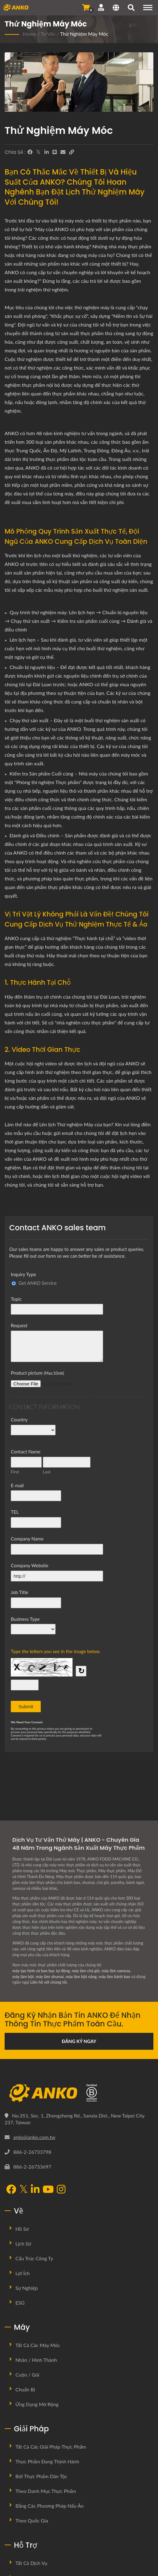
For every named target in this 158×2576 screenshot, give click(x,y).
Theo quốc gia (31, 2520)
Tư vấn (48, 34)
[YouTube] (48, 2189)
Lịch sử (23, 2243)
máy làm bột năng (81, 1976)
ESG (20, 2303)
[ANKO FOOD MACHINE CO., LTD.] (79, 2093)
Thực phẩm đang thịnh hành (47, 2461)
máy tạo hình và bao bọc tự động (41, 1970)
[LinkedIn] (47, 152)
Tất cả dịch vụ (31, 2563)
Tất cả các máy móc (37, 2345)
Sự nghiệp (26, 2288)
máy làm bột (23, 1976)
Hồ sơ (22, 2229)
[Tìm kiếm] (131, 8)
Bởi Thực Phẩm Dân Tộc (41, 2476)
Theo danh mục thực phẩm (45, 2491)
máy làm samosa (116, 1970)
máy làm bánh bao (114, 1976)
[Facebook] (30, 152)
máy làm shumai (50, 1976)
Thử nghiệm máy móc (84, 34)
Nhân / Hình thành (36, 2360)
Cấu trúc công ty (34, 2258)
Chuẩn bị (25, 2389)
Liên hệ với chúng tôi (48, 1982)
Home (29, 34)
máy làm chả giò (86, 1970)
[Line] (55, 152)
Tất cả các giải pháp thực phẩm (50, 2447)
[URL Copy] (71, 152)
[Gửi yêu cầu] (86, 7)
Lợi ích (22, 2273)
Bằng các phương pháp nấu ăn (49, 2506)
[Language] (116, 8)
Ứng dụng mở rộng (37, 2404)
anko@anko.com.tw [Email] (34, 2137)
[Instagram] (61, 2189)
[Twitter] (38, 152)
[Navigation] (148, 7)
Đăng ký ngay (79, 2041)
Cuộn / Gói (27, 2375)
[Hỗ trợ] (101, 7)
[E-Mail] (63, 152)
